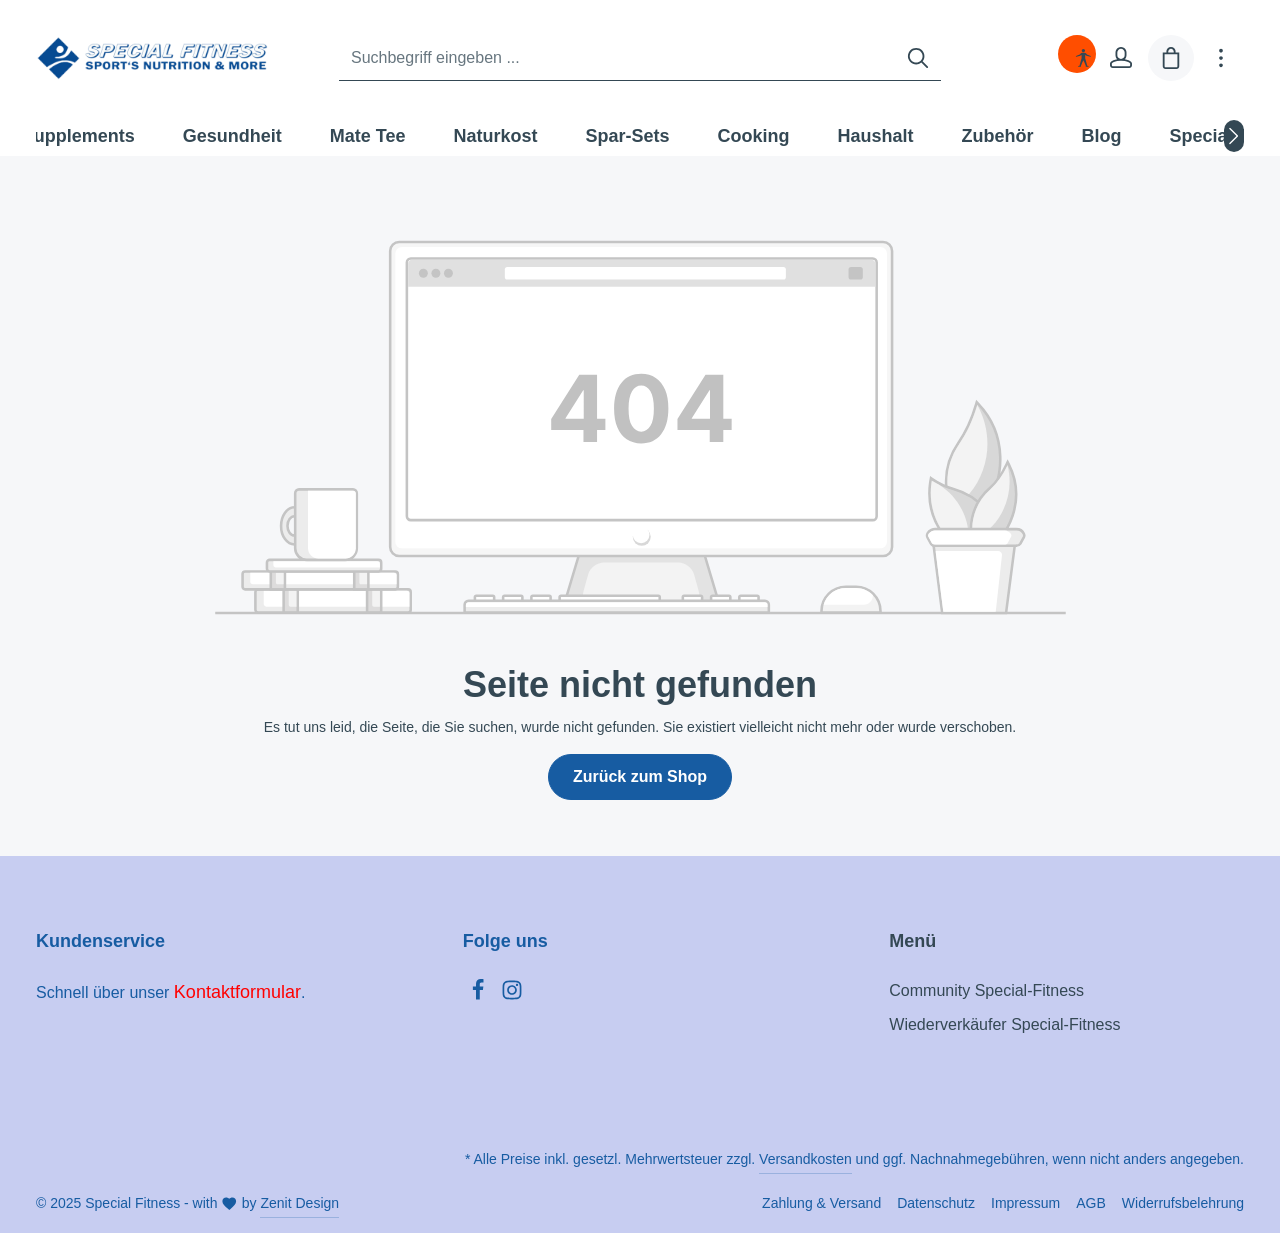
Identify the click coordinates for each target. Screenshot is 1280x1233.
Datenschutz (936, 1203)
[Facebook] (480, 995)
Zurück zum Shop (640, 776)
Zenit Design (299, 1203)
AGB (1091, 1203)
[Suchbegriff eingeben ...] (617, 58)
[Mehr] (1221, 58)
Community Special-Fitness (986, 990)
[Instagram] (512, 995)
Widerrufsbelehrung (1183, 1203)
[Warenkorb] (1171, 58)
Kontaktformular (237, 992)
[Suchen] (918, 58)
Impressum (1025, 1203)
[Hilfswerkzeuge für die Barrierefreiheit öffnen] (1083, 58)
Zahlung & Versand (821, 1203)
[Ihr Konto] (1121, 58)
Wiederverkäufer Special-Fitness (1004, 1024)
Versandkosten (805, 1159)
